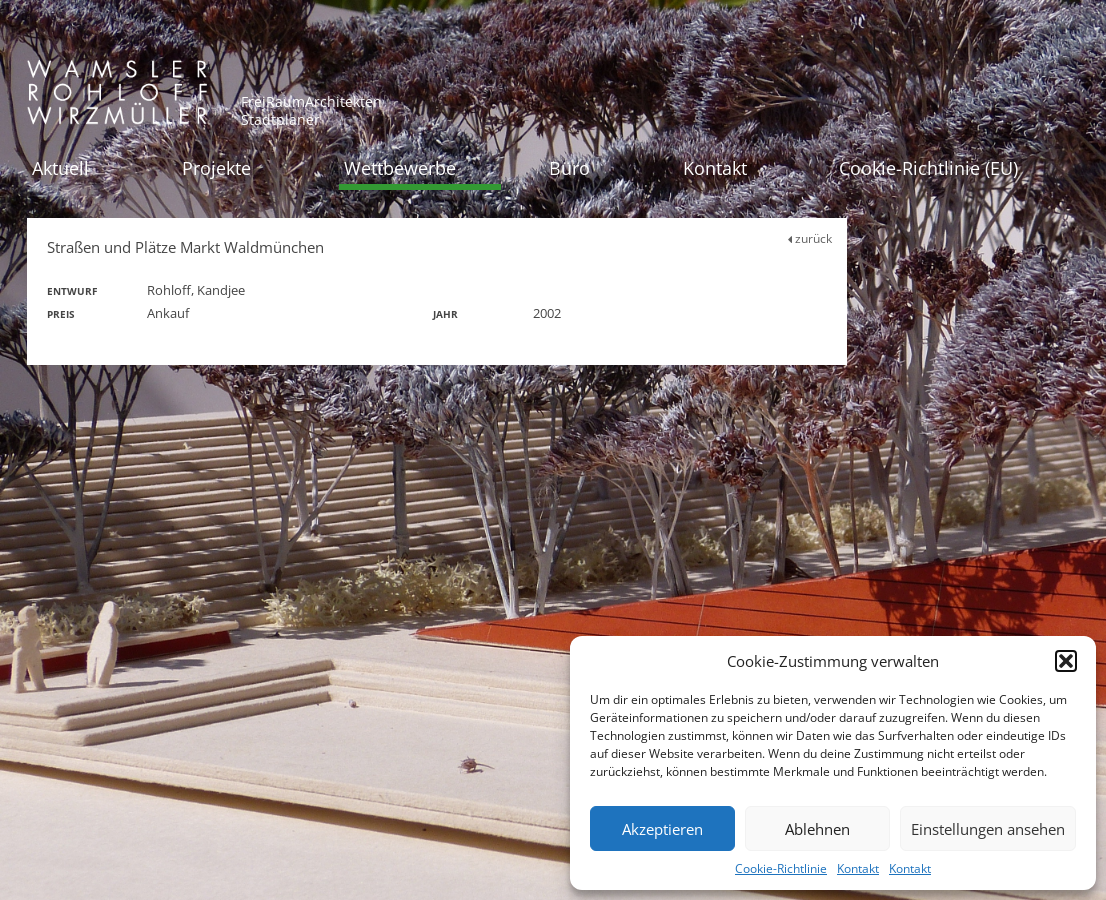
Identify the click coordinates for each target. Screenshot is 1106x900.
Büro (569, 168)
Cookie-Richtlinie (781, 868)
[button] (1066, 661)
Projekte (216, 168)
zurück (810, 238)
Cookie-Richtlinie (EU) (928, 168)
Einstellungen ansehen (988, 829)
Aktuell (60, 168)
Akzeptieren (662, 829)
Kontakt (858, 868)
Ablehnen (817, 829)
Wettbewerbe (400, 168)
